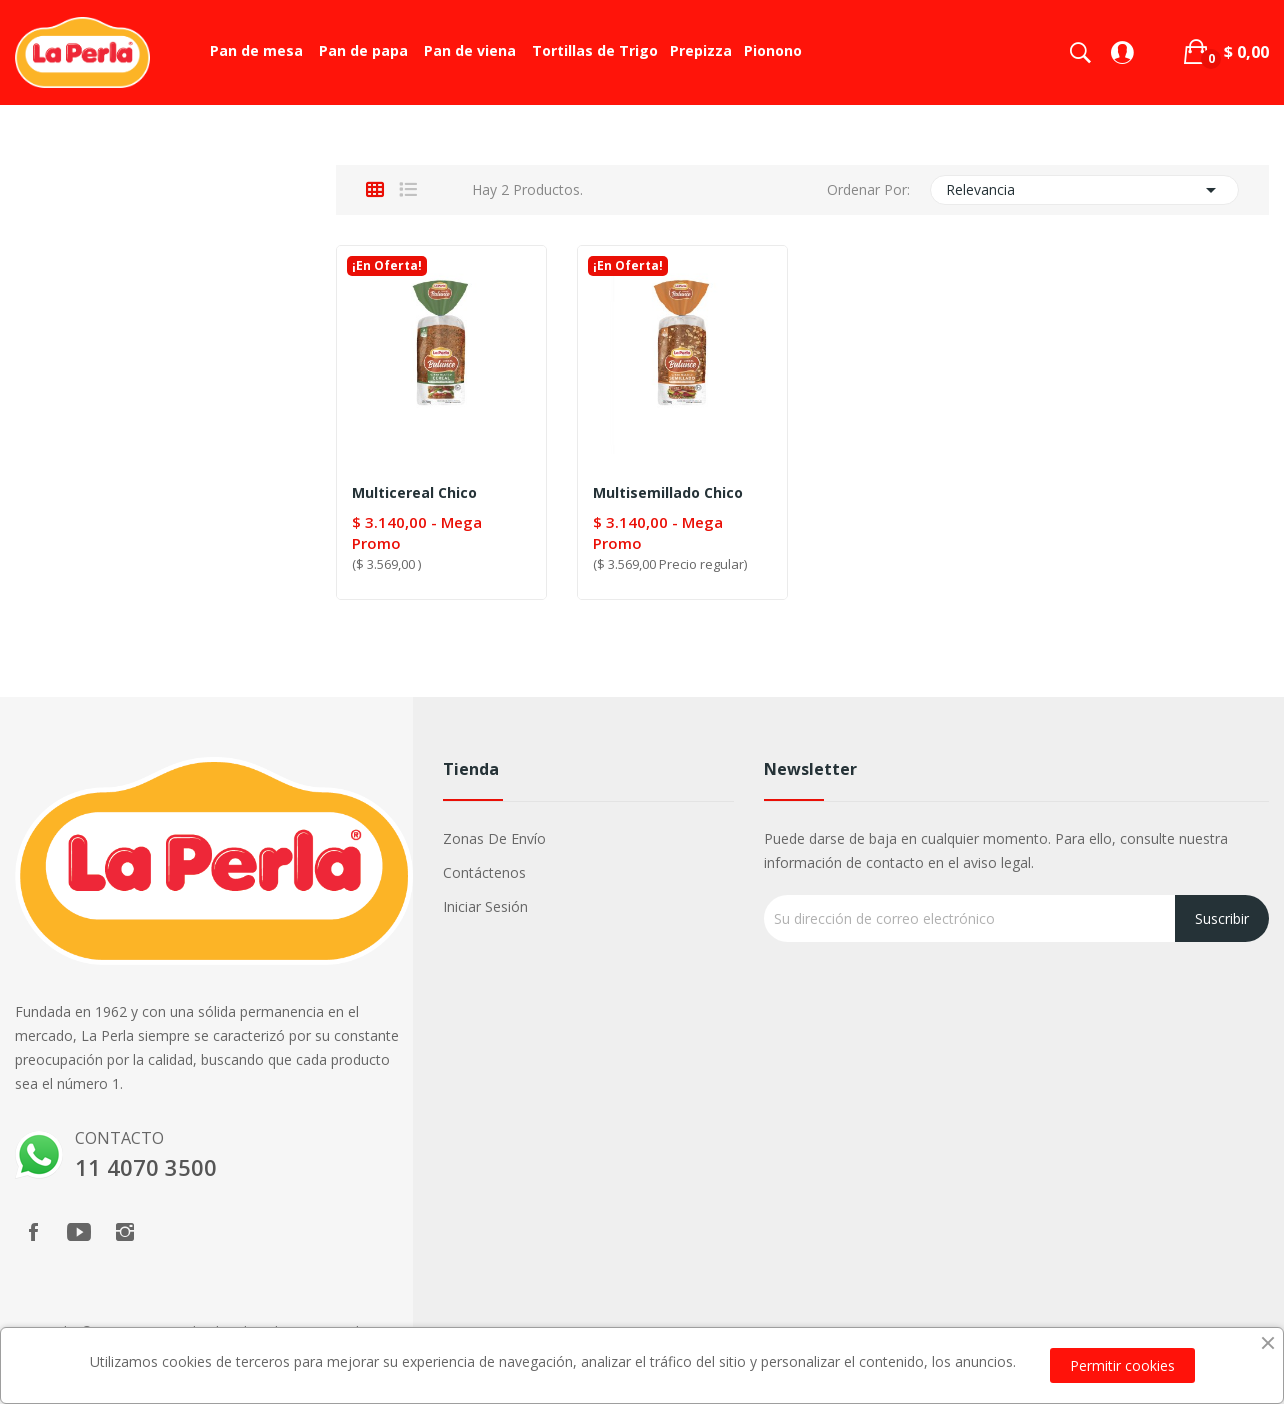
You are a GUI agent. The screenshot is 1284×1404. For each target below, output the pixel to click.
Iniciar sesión (485, 906)
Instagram (125, 1232)
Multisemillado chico (668, 493)
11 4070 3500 (146, 1167)
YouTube (79, 1232)
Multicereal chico (414, 493)
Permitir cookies (1122, 1365)
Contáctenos (484, 872)
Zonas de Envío (494, 838)
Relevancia (1084, 190)
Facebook (33, 1232)
